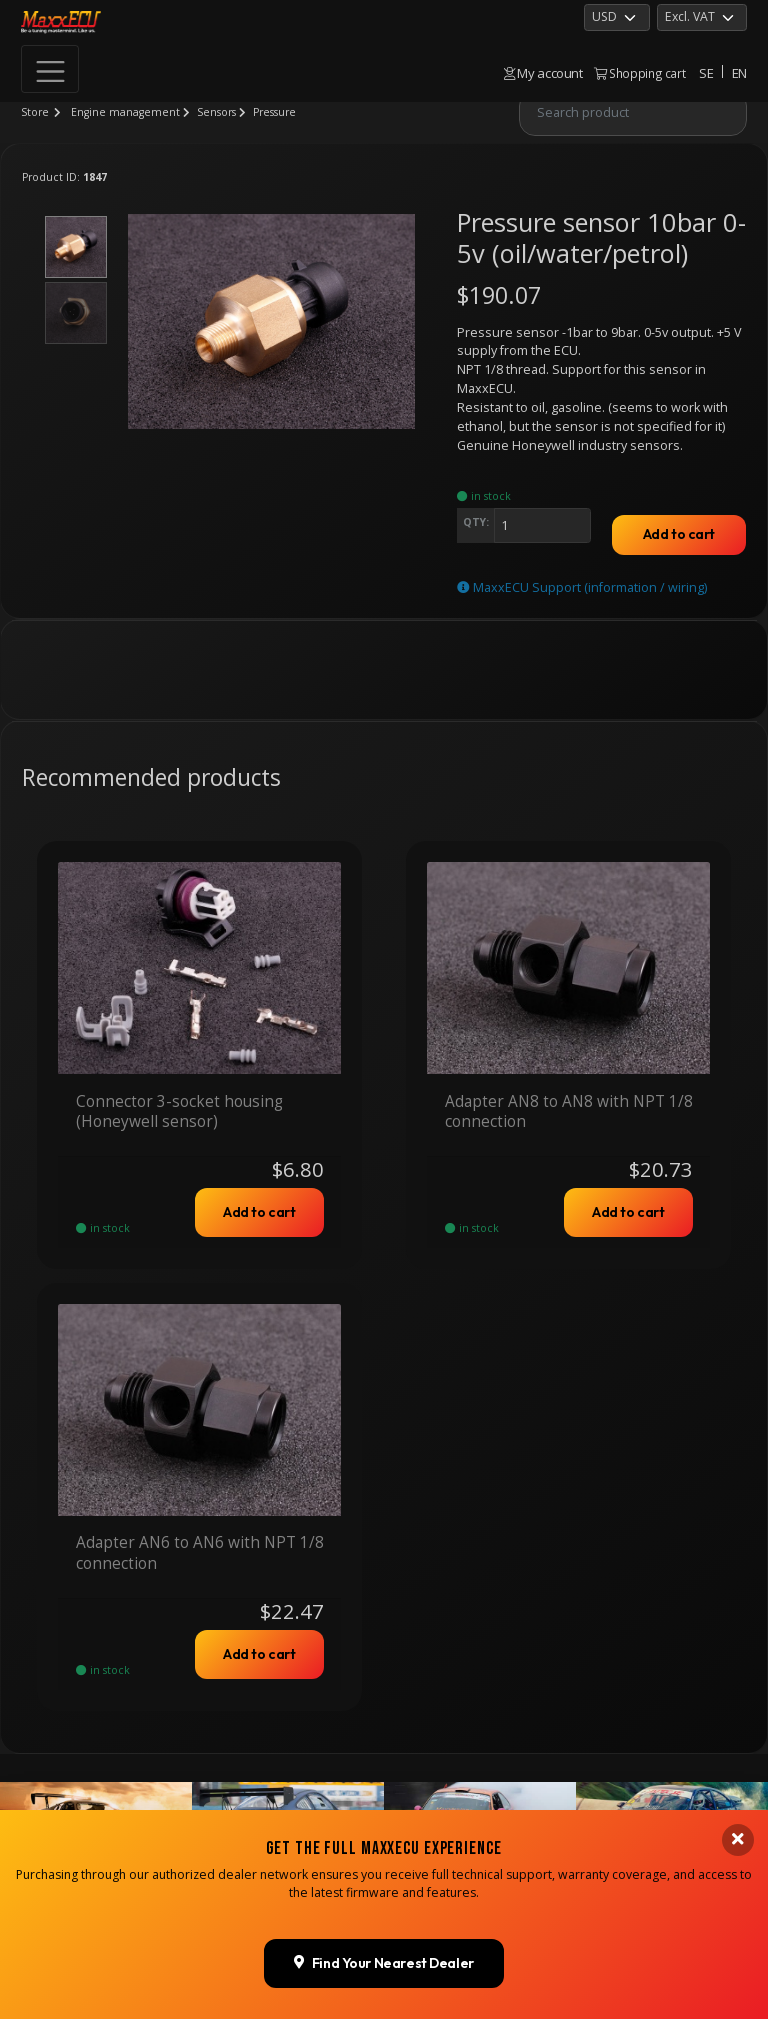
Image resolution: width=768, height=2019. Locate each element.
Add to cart (679, 534)
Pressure (274, 112)
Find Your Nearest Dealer (384, 1808)
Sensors (216, 112)
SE (706, 73)
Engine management (125, 112)
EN (739, 73)
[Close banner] (738, 1685)
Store (35, 112)
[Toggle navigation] (50, 69)
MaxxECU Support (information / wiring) (582, 587)
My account (543, 73)
